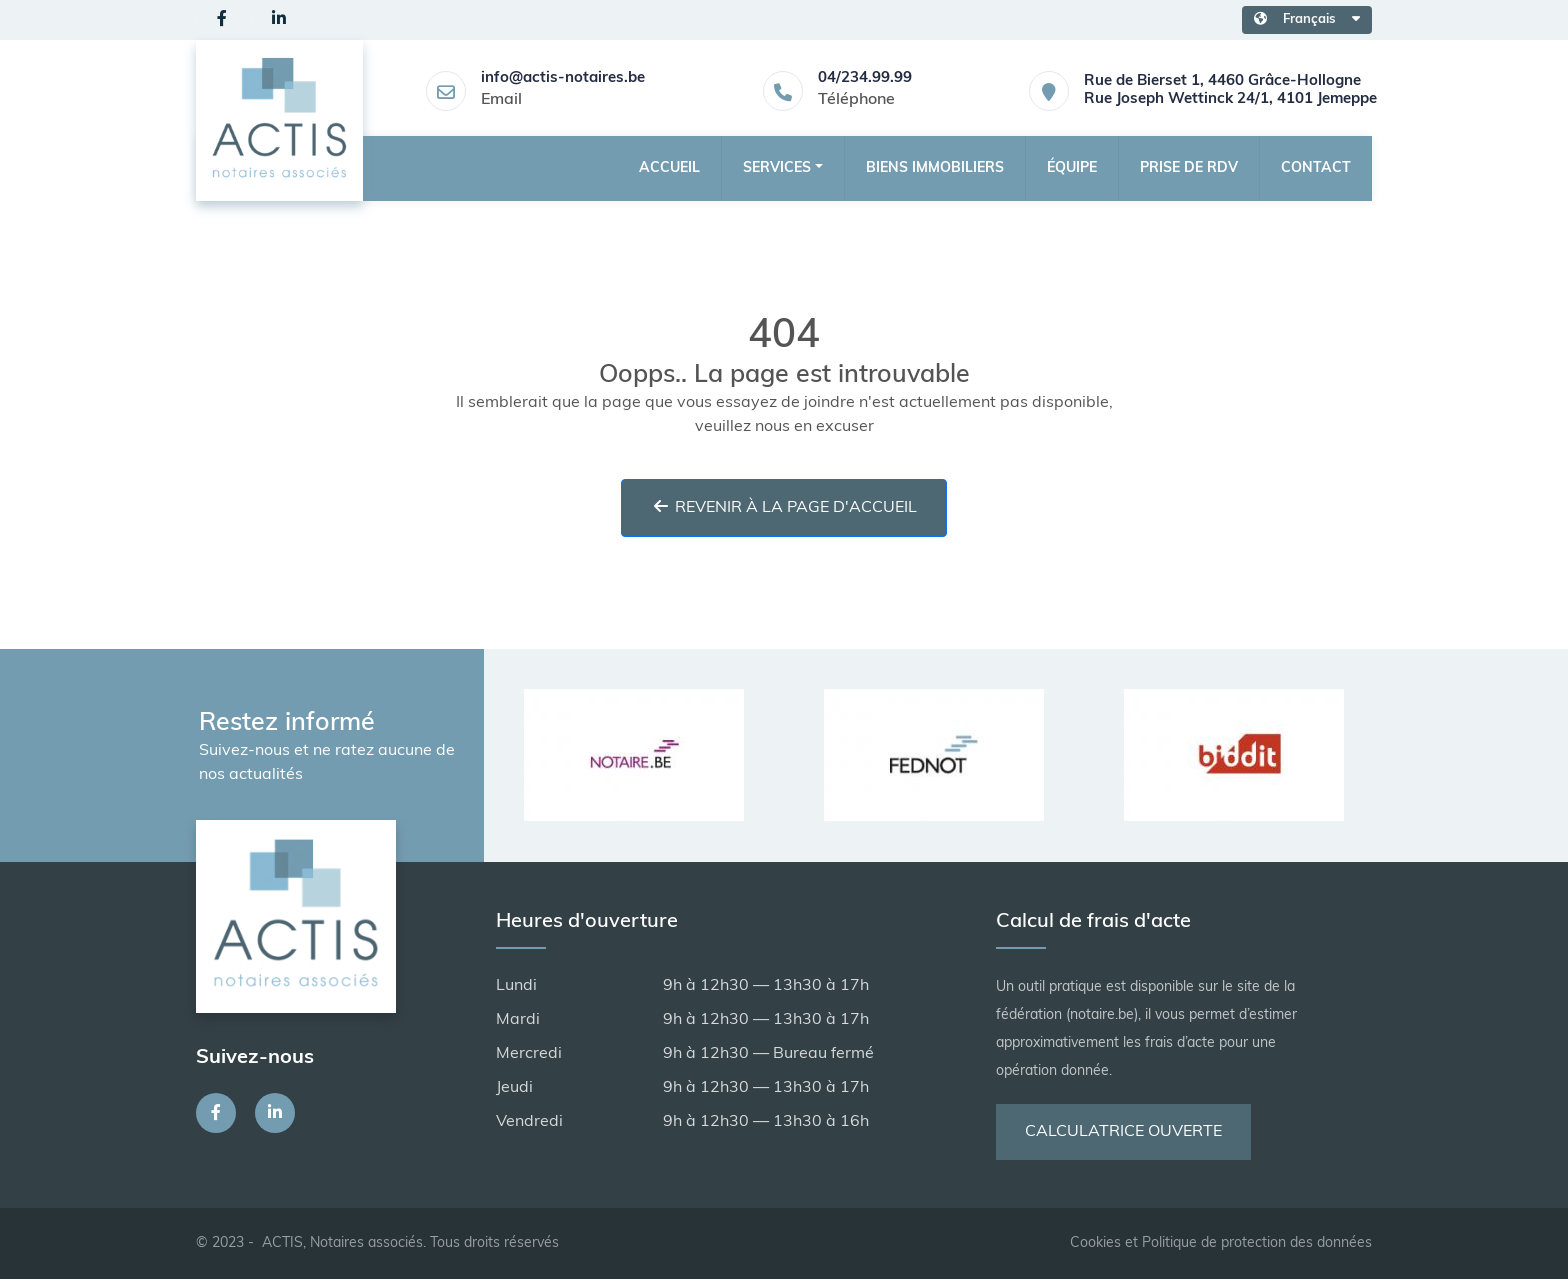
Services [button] (777, 168)
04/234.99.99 (865, 78)
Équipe (1072, 168)
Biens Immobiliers (935, 168)
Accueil (669, 168)
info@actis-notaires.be (563, 78)
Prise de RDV (1189, 168)
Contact (1316, 168)
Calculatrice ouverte (1123, 1132)
